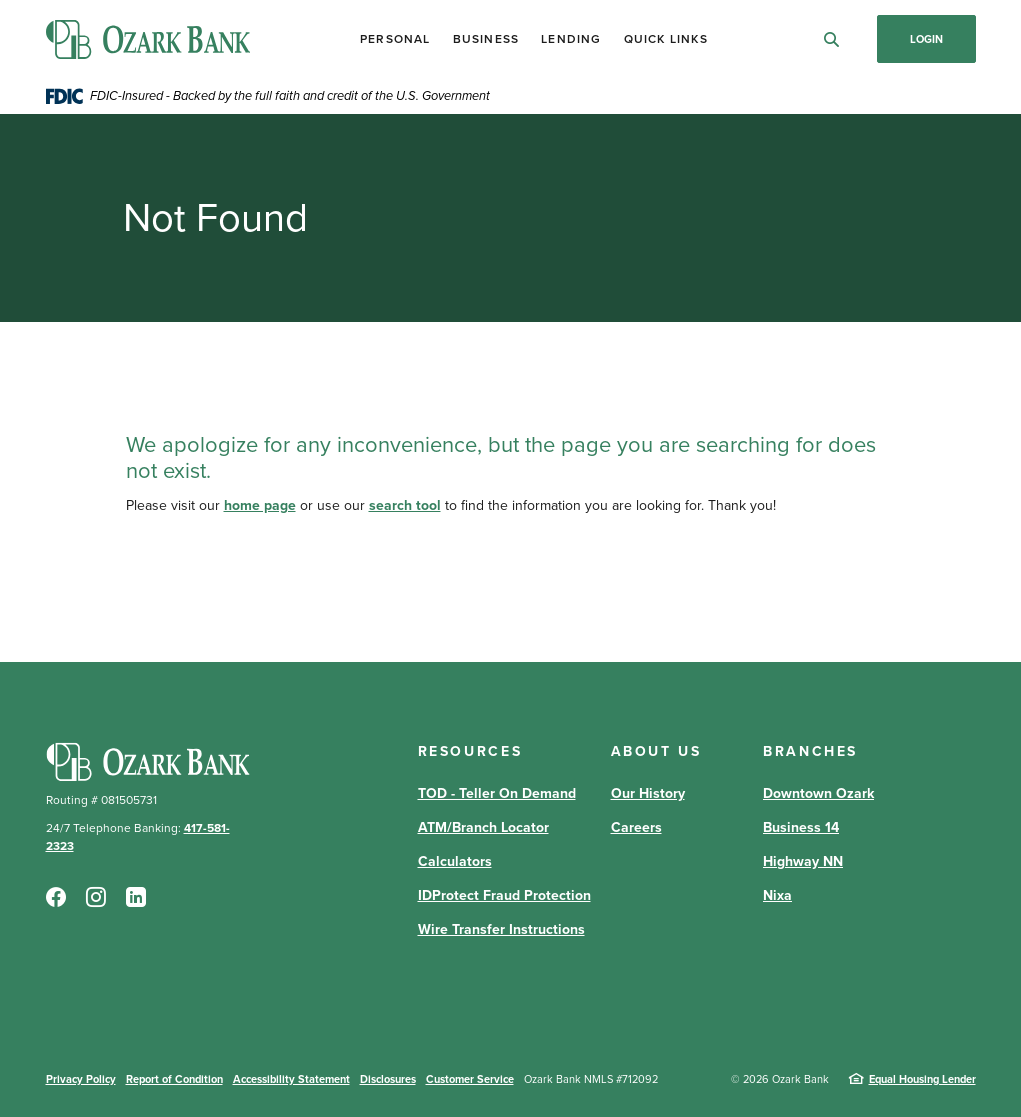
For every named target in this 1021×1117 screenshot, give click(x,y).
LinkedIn (136, 897)
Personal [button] (395, 39)
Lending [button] (571, 39)
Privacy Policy (81, 1079)
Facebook (56, 897)
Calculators (455, 861)
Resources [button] (470, 751)
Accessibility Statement (291, 1079)
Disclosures (388, 1079)
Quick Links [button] (666, 39)
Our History (648, 793)
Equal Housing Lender (922, 1079)
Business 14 (801, 827)
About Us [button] (656, 751)
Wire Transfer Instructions (501, 929)
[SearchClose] (832, 39)
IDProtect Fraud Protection (504, 895)
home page (260, 505)
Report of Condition (174, 1079)
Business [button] (486, 39)
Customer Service (470, 1079)
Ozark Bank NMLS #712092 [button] (591, 1079)
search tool (405, 505)
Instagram (96, 897)
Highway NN (803, 861)
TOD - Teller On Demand (497, 793)
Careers (636, 827)
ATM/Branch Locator (483, 827)
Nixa (777, 895)
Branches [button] (810, 751)
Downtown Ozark (818, 793)
